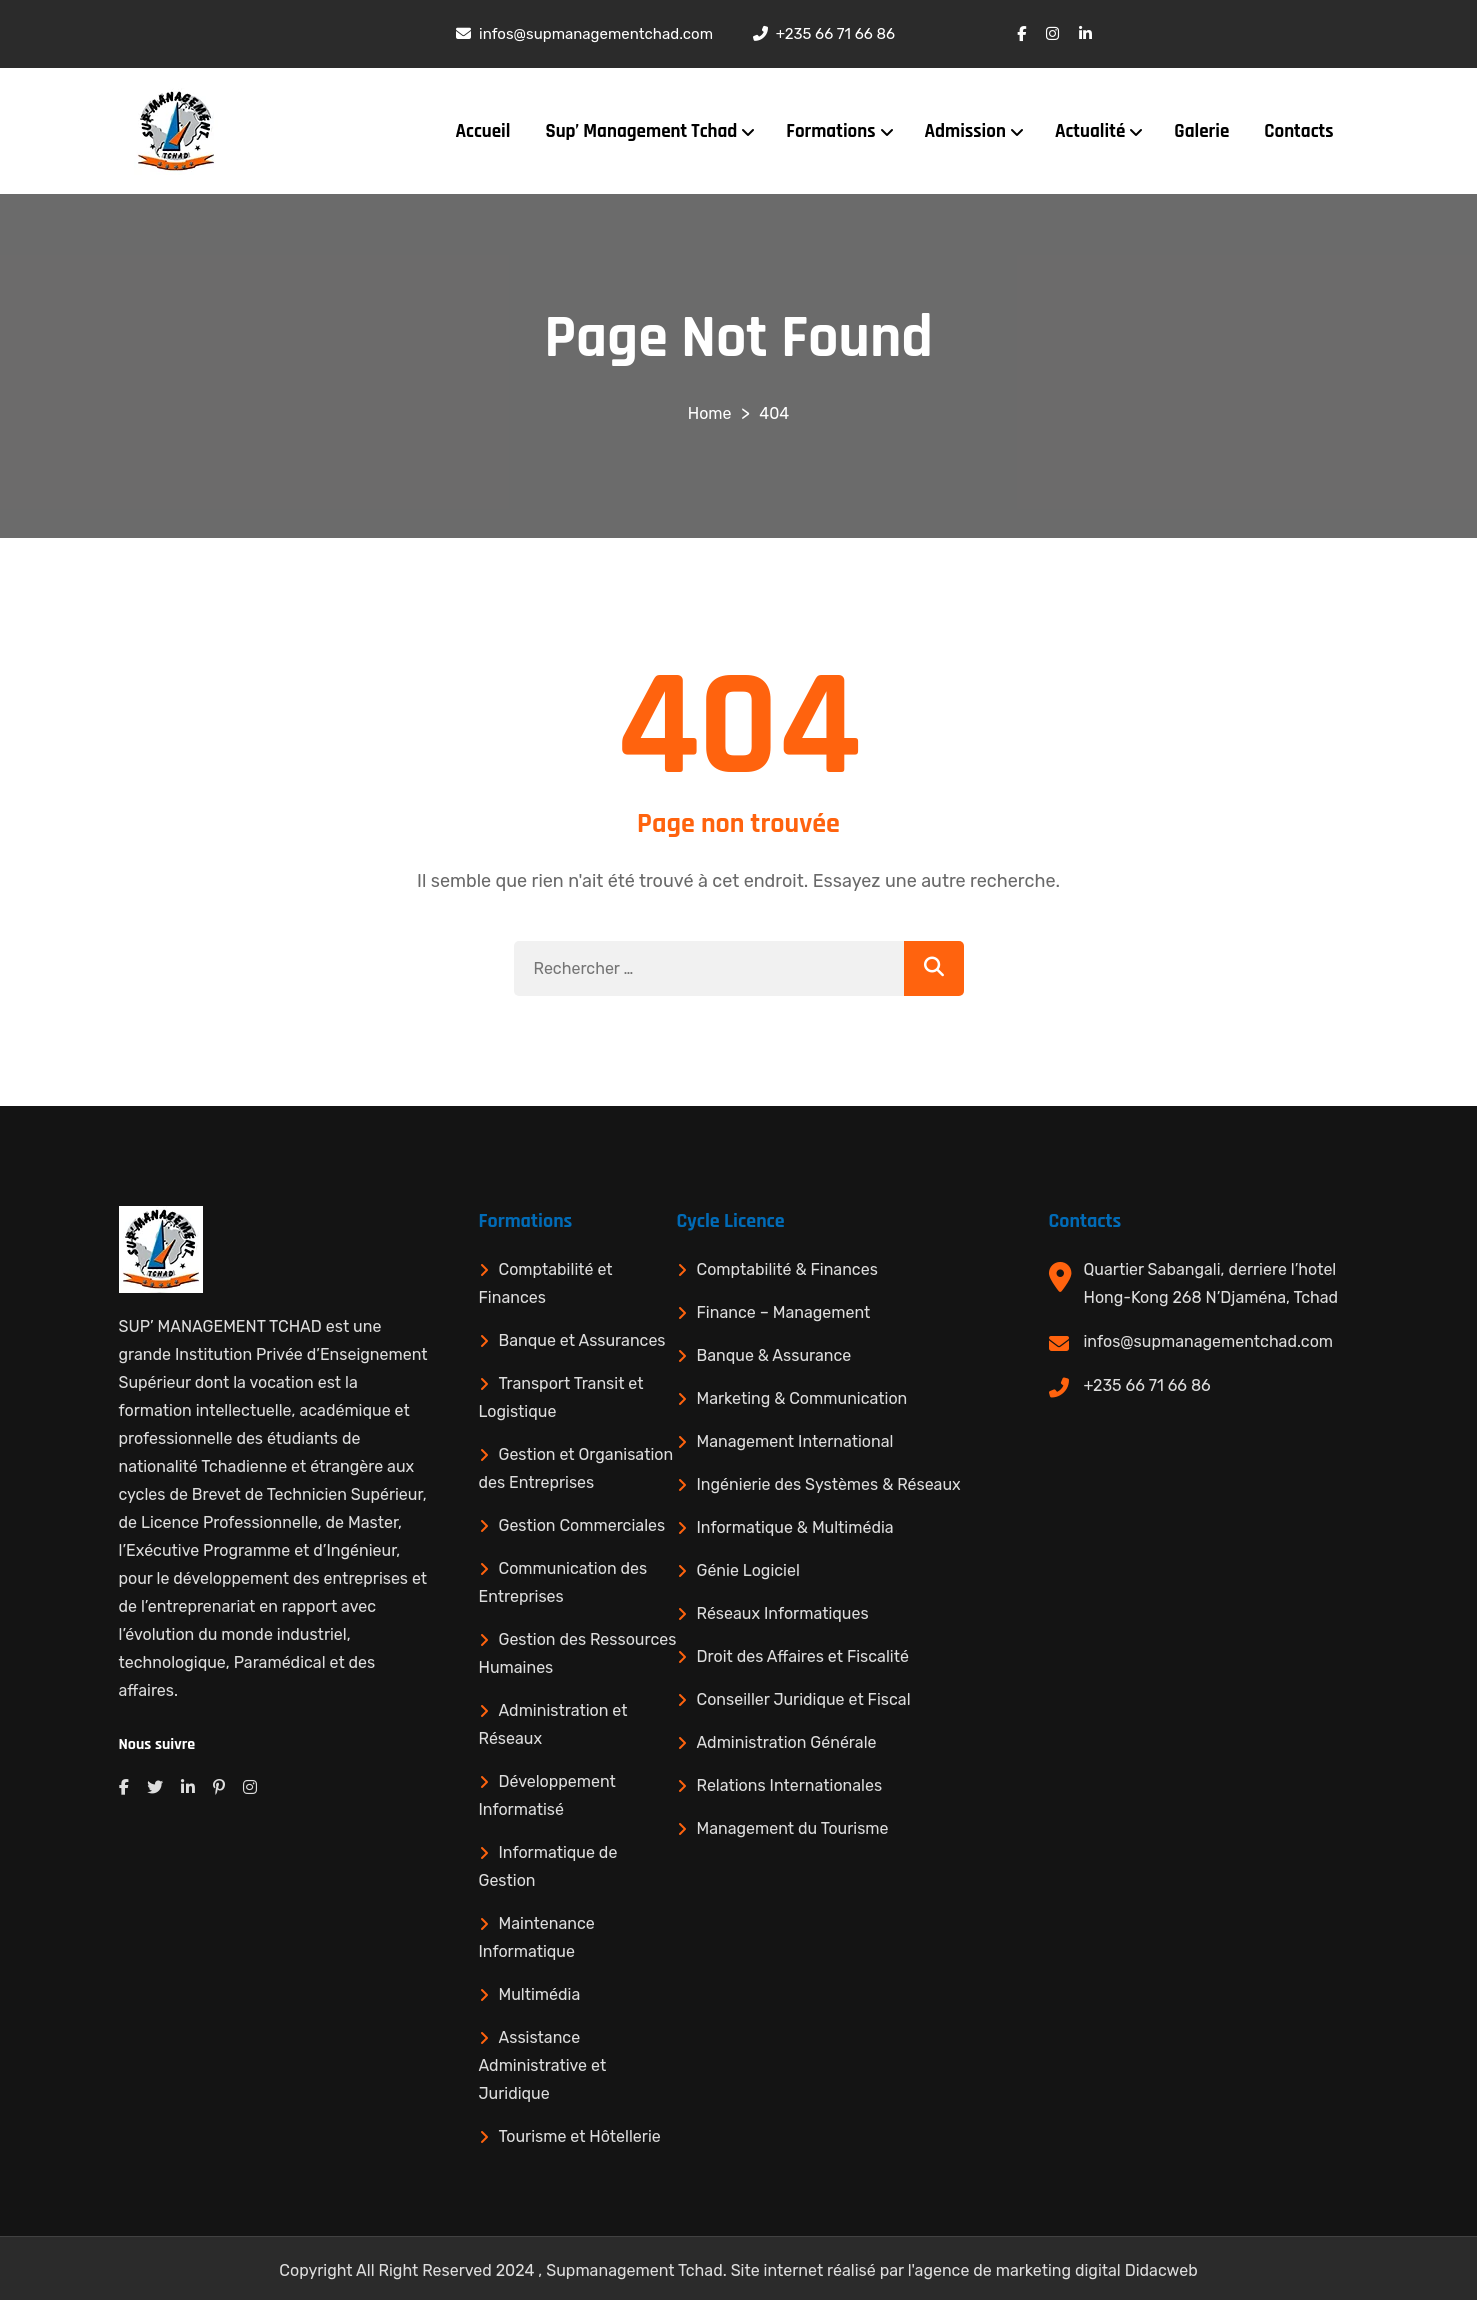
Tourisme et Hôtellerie (580, 2136)
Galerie (1201, 131)
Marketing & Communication (802, 1398)
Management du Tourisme (793, 1828)
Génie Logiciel (748, 1570)
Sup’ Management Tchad (641, 131)
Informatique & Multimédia (795, 1527)
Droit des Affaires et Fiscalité (803, 1656)
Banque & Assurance (774, 1355)
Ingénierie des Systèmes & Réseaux (829, 1484)
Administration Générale (787, 1742)
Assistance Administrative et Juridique (543, 2065)
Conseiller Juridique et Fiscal (804, 1699)
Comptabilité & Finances (787, 1269)
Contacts (1298, 131)
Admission (965, 131)
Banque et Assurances (582, 1340)
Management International (795, 1441)
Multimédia (540, 1994)
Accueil (483, 131)
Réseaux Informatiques (783, 1613)
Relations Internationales (790, 1785)
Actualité (1090, 131)
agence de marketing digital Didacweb (1056, 2270)
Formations (830, 131)
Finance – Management (784, 1312)
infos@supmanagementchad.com (1209, 1341)
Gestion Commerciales (582, 1525)
